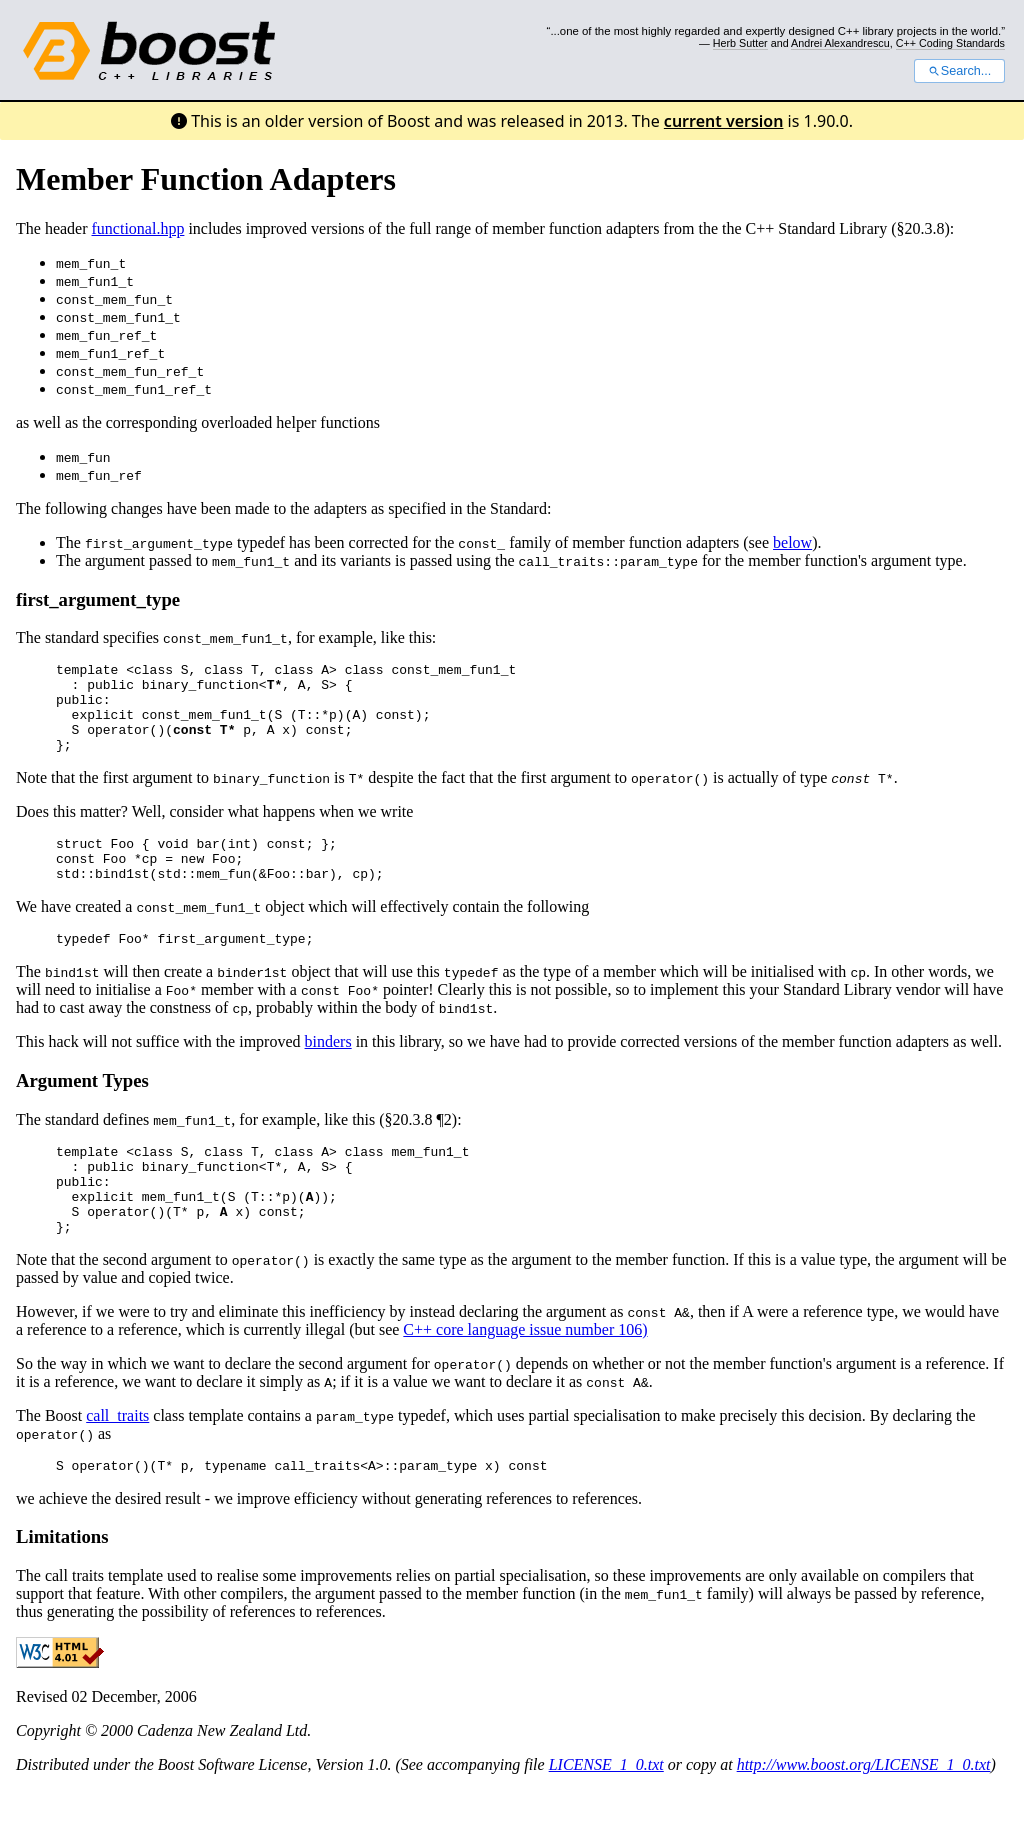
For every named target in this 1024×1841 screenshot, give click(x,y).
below (792, 542)
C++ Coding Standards (950, 43)
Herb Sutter (740, 43)
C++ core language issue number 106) (525, 1377)
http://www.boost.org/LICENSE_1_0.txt (864, 1815)
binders (328, 1071)
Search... (959, 71)
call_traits (117, 1463)
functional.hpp (138, 228)
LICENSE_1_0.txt (606, 1815)
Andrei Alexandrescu (840, 43)
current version (724, 121)
